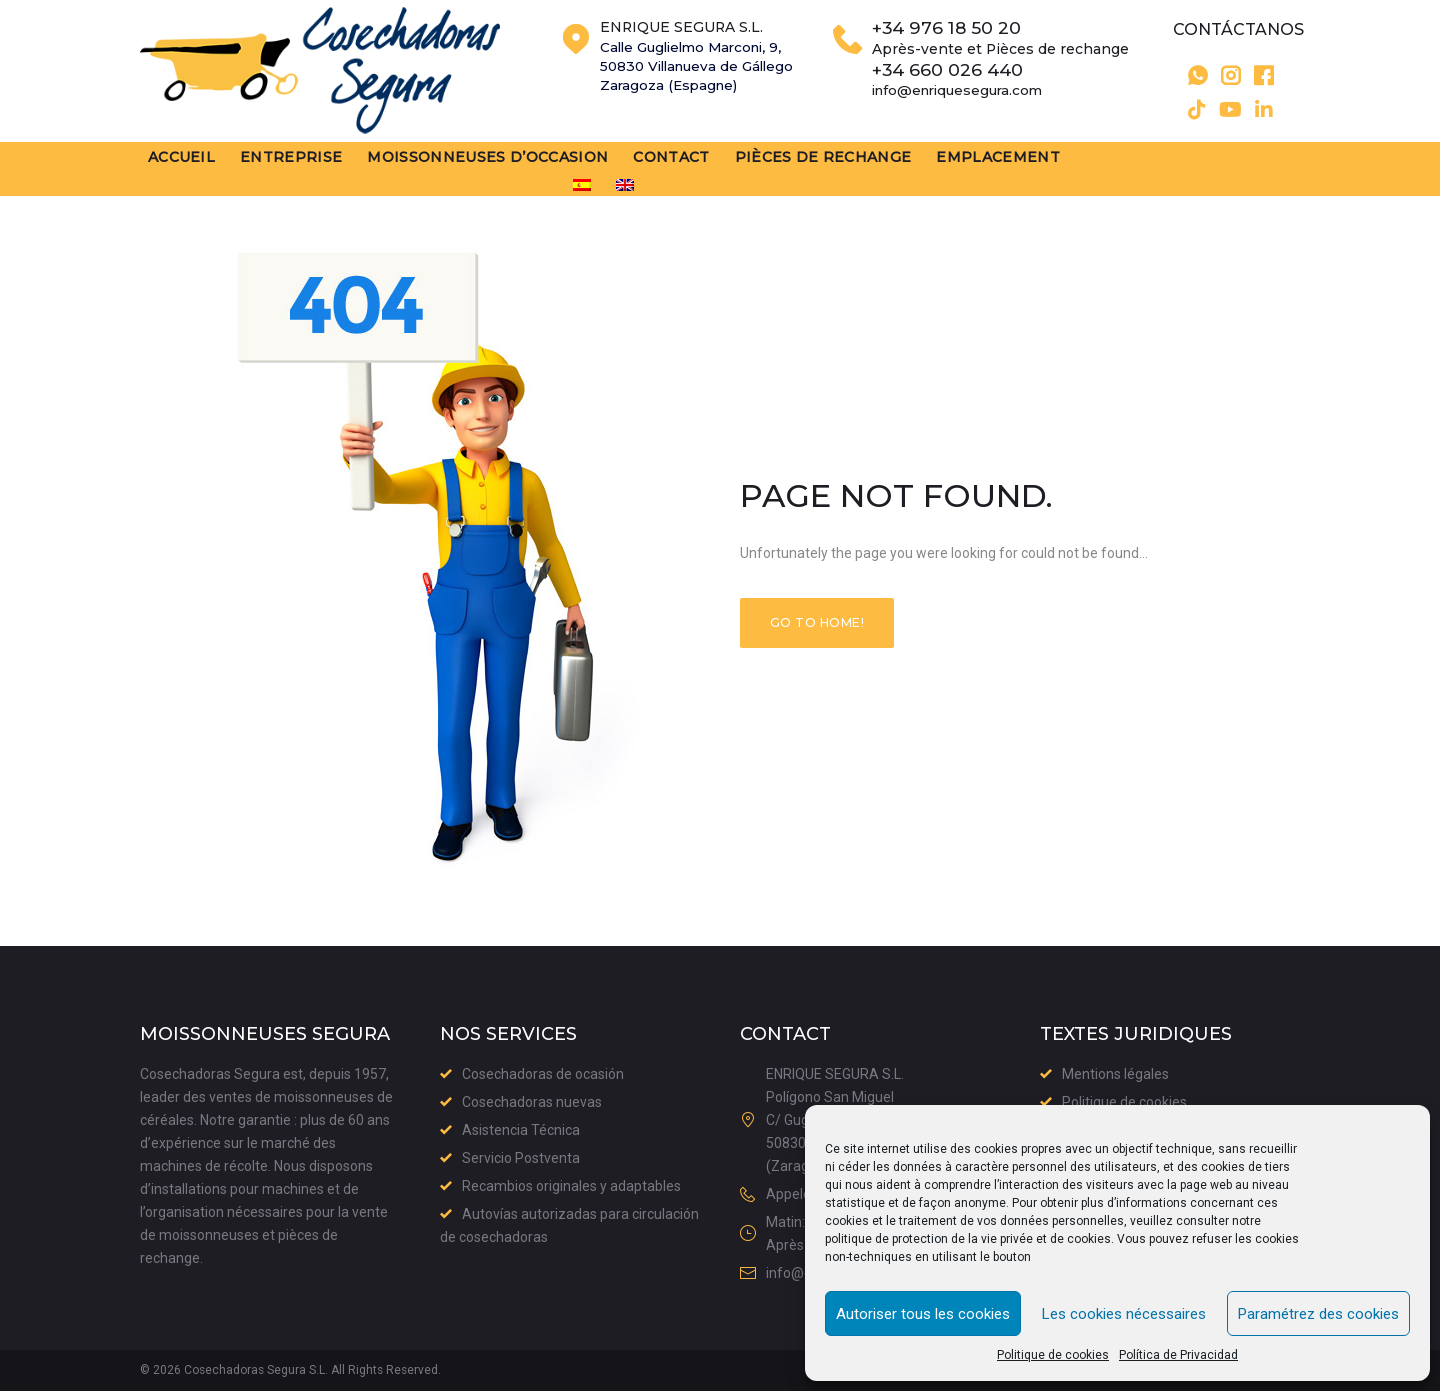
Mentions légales (1115, 1074)
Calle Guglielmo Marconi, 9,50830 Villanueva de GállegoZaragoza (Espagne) (702, 77)
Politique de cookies (1053, 1355)
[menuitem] (1171, 175)
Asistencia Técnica (521, 1130)
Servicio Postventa (521, 1158)
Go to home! (817, 625)
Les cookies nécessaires (1124, 1314)
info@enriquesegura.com (969, 101)
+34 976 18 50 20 (955, 39)
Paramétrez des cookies (1318, 1314)
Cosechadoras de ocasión (543, 1074)
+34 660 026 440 (956, 80)
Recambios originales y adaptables (571, 1186)
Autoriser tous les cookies (923, 1314)
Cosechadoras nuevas (532, 1102)
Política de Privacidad (1178, 1355)
